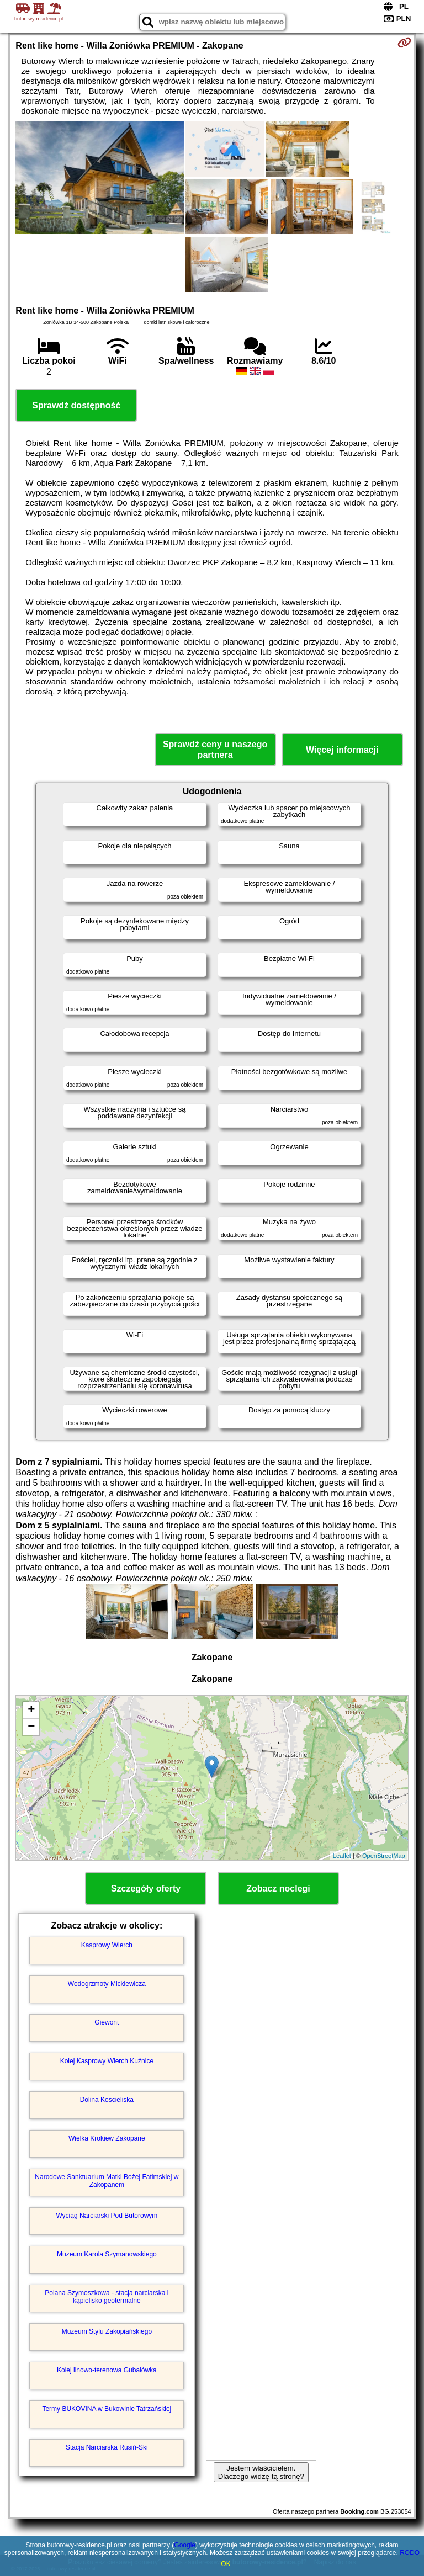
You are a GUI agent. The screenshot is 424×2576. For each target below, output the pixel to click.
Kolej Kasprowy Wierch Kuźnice (106, 2061)
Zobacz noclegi (278, 1888)
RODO (410, 2553)
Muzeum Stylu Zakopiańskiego (107, 2331)
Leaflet (342, 1855)
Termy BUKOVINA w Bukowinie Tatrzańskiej (106, 2409)
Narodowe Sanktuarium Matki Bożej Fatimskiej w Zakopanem (106, 2181)
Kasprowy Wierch (106, 1945)
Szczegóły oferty (146, 1888)
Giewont (106, 2022)
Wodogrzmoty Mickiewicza (107, 1984)
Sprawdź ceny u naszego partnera (215, 749)
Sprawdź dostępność (76, 405)
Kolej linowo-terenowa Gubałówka (107, 2370)
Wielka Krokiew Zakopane (106, 2138)
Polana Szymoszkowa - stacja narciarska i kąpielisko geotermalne (106, 2296)
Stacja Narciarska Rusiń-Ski (107, 2447)
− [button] (31, 1727)
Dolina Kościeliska (107, 2100)
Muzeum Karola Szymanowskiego (107, 2254)
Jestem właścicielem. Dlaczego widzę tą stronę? (261, 2472)
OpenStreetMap (383, 1855)
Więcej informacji (342, 750)
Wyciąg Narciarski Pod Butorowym (106, 2215)
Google (184, 2545)
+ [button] (31, 1710)
